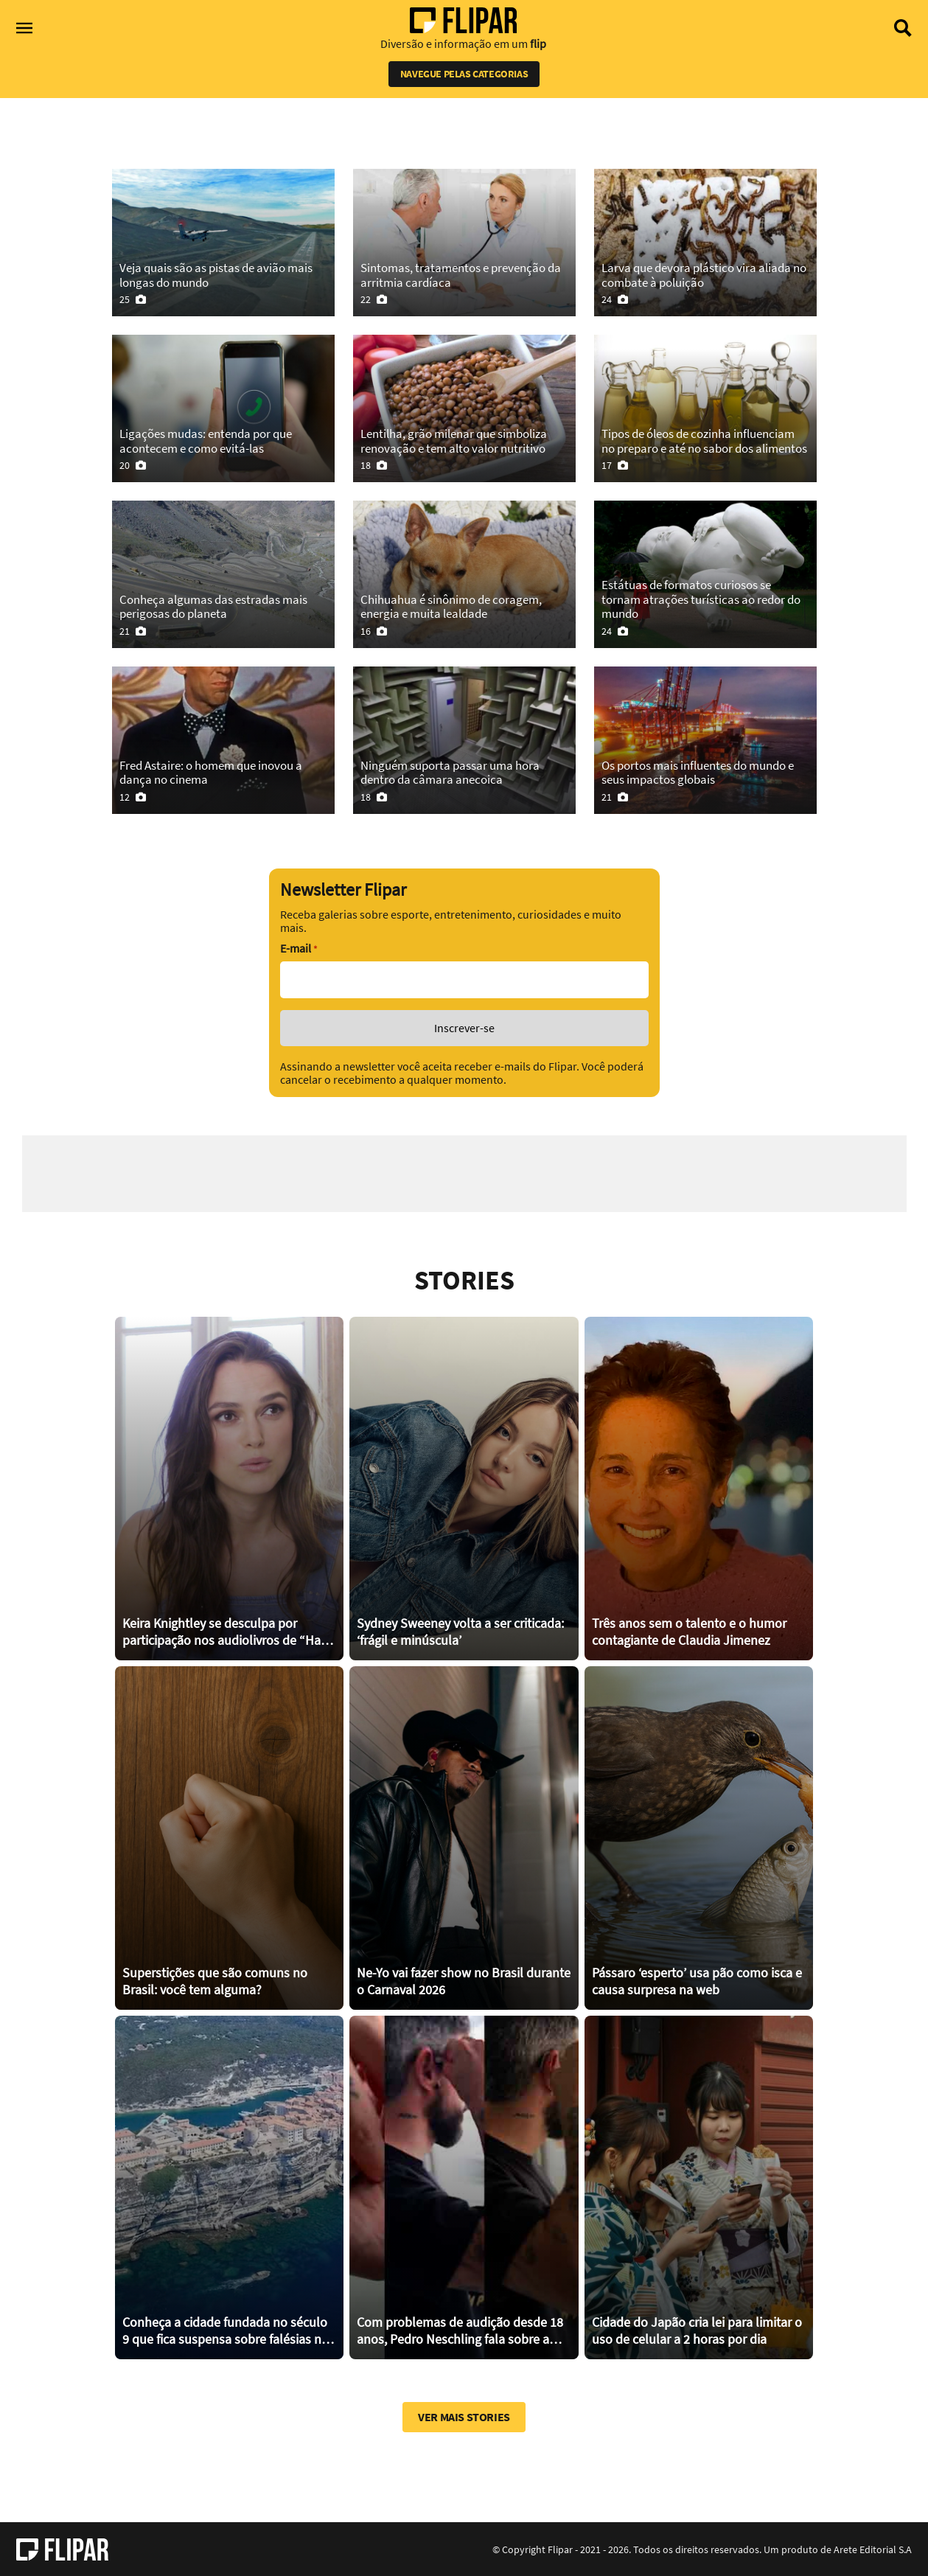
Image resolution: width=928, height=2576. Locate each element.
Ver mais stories (464, 2416)
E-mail (298, 948)
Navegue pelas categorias (464, 73)
